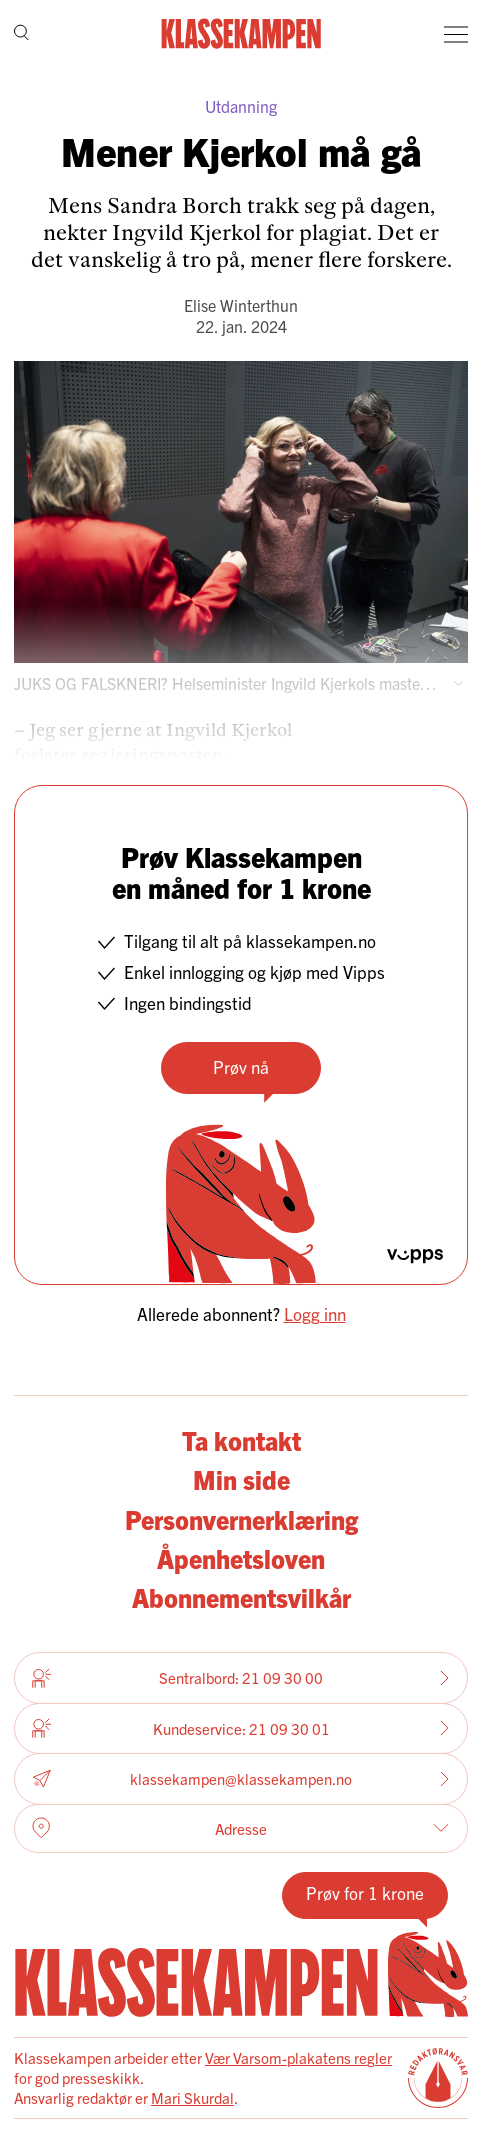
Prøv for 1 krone (365, 1892)
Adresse (240, 1828)
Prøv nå (241, 1066)
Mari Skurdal (192, 2097)
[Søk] (21, 34)
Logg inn (315, 1313)
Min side (241, 1479)
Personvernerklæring (241, 1519)
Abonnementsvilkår (241, 1597)
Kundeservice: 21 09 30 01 (241, 1728)
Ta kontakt (241, 1440)
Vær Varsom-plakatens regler (298, 2057)
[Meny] (456, 34)
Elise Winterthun (241, 305)
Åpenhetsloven (241, 1558)
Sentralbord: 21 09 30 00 (241, 1678)
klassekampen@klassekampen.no (241, 1778)
